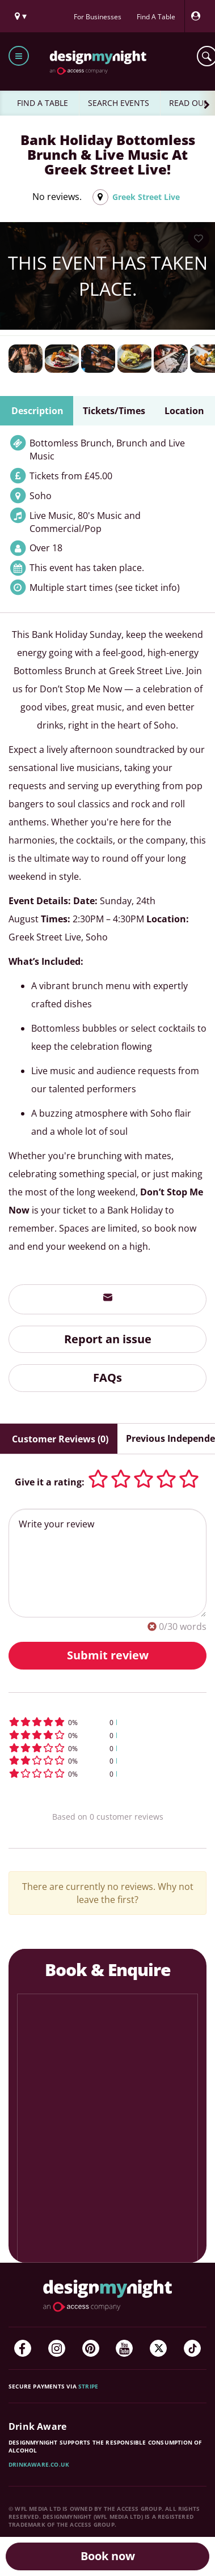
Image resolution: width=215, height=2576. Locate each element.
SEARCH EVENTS (118, 102)
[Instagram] (56, 2348)
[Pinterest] (90, 2348)
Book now (108, 2556)
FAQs (107, 1377)
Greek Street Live (146, 196)
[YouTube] (124, 2348)
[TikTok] (192, 2348)
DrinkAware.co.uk (39, 2464)
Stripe (88, 2386)
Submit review (108, 1655)
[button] (107, 1721)
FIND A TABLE (42, 102)
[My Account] (198, 16)
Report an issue (107, 1339)
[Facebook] (22, 2348)
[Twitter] (158, 2348)
